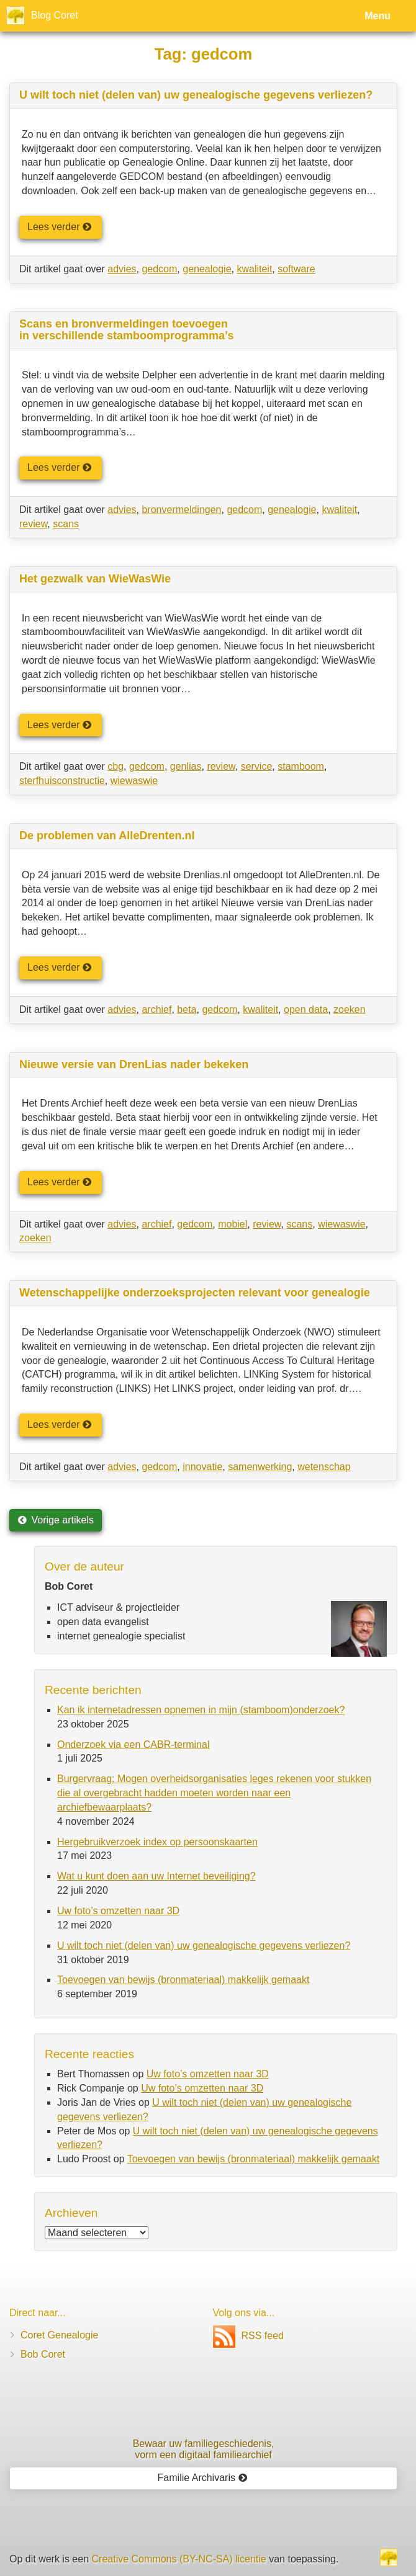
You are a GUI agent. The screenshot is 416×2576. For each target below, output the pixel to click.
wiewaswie (134, 780)
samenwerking (260, 1466)
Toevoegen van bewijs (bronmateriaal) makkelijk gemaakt (183, 1979)
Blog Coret (54, 15)
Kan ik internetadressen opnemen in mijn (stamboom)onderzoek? (201, 1710)
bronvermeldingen (181, 509)
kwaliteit (254, 269)
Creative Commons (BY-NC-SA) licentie (179, 2559)
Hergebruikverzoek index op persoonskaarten (157, 1842)
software (296, 269)
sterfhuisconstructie (62, 780)
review (33, 524)
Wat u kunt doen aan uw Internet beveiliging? (156, 1876)
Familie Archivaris (203, 2477)
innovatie (202, 1466)
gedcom (159, 269)
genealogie (207, 269)
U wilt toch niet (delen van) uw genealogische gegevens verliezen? (196, 95)
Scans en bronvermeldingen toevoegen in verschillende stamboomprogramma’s (126, 330)
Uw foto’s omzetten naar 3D (118, 1910)
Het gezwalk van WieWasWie (95, 579)
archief (156, 1009)
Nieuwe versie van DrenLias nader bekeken (133, 1064)
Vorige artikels (55, 1520)
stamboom (301, 766)
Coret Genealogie (59, 2335)
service (257, 766)
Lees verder (59, 226)
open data (306, 1009)
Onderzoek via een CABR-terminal (133, 1744)
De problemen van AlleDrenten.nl (106, 835)
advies (121, 269)
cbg (115, 766)
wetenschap (323, 1466)
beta (186, 1009)
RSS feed (248, 2335)
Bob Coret (42, 2354)
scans (66, 524)
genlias (186, 766)
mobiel (232, 1224)
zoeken (349, 1009)
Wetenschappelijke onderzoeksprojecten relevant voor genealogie (194, 1292)
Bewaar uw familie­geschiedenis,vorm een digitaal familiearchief (203, 2449)
